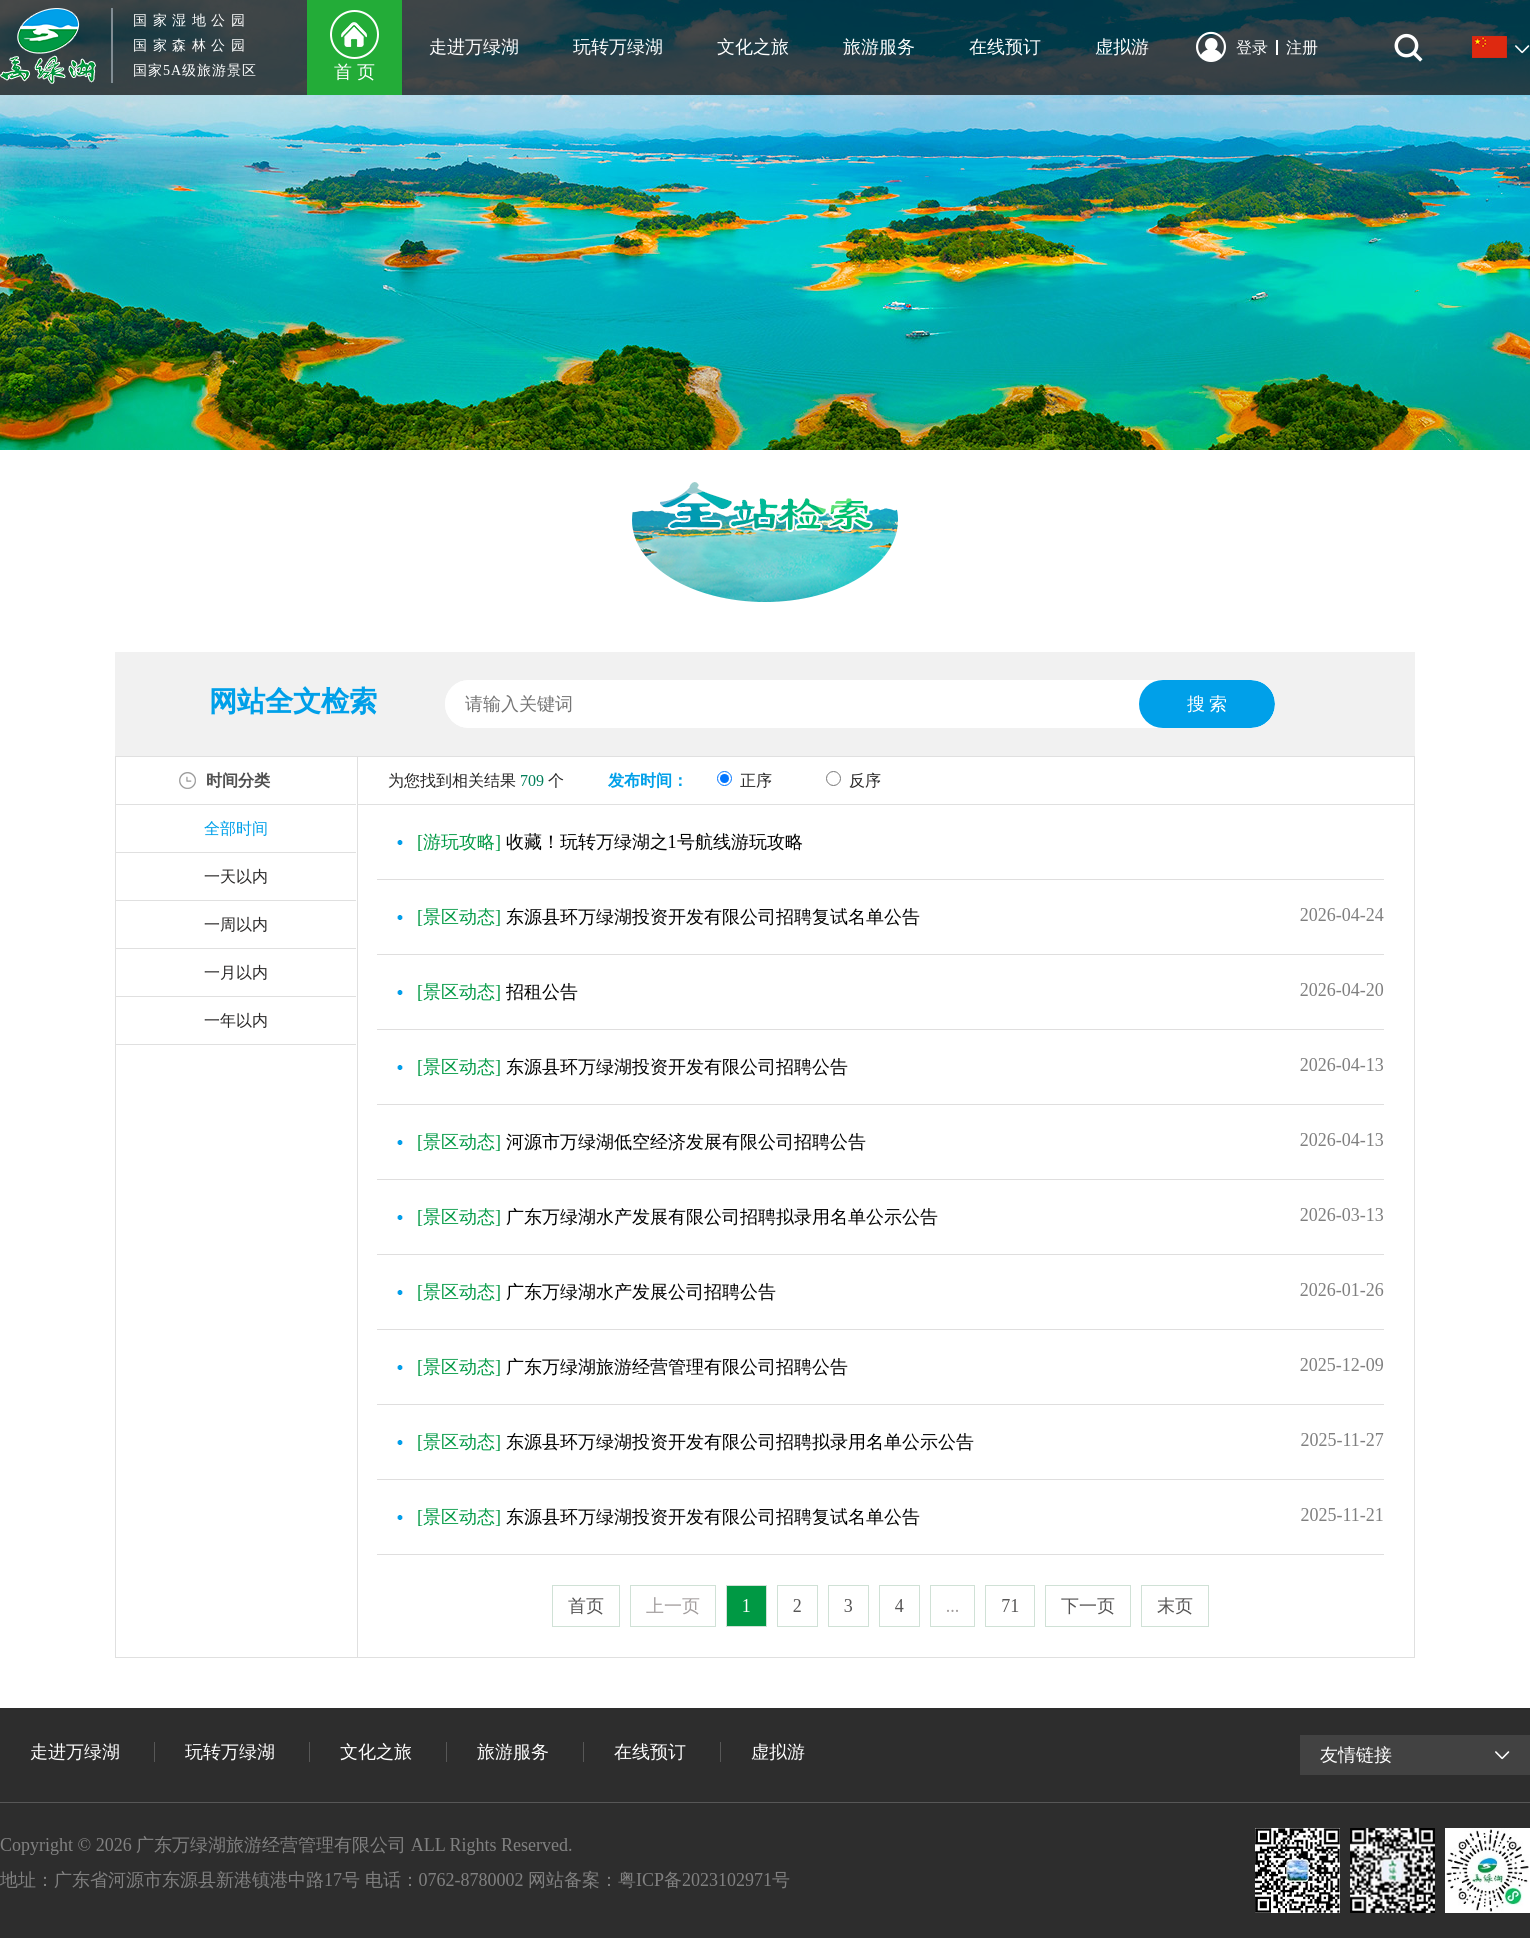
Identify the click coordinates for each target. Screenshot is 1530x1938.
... (953, 1606)
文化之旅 (753, 47)
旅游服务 (879, 47)
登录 (1257, 47)
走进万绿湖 (474, 47)
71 (1010, 1606)
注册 (1302, 47)
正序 (744, 780)
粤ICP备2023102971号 (704, 1880)
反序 (853, 780)
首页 (586, 1606)
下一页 (1088, 1606)
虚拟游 (1122, 47)
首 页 (354, 72)
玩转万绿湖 (618, 47)
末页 (1175, 1606)
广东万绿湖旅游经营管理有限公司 (271, 1845)
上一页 (673, 1606)
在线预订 (1005, 47)
